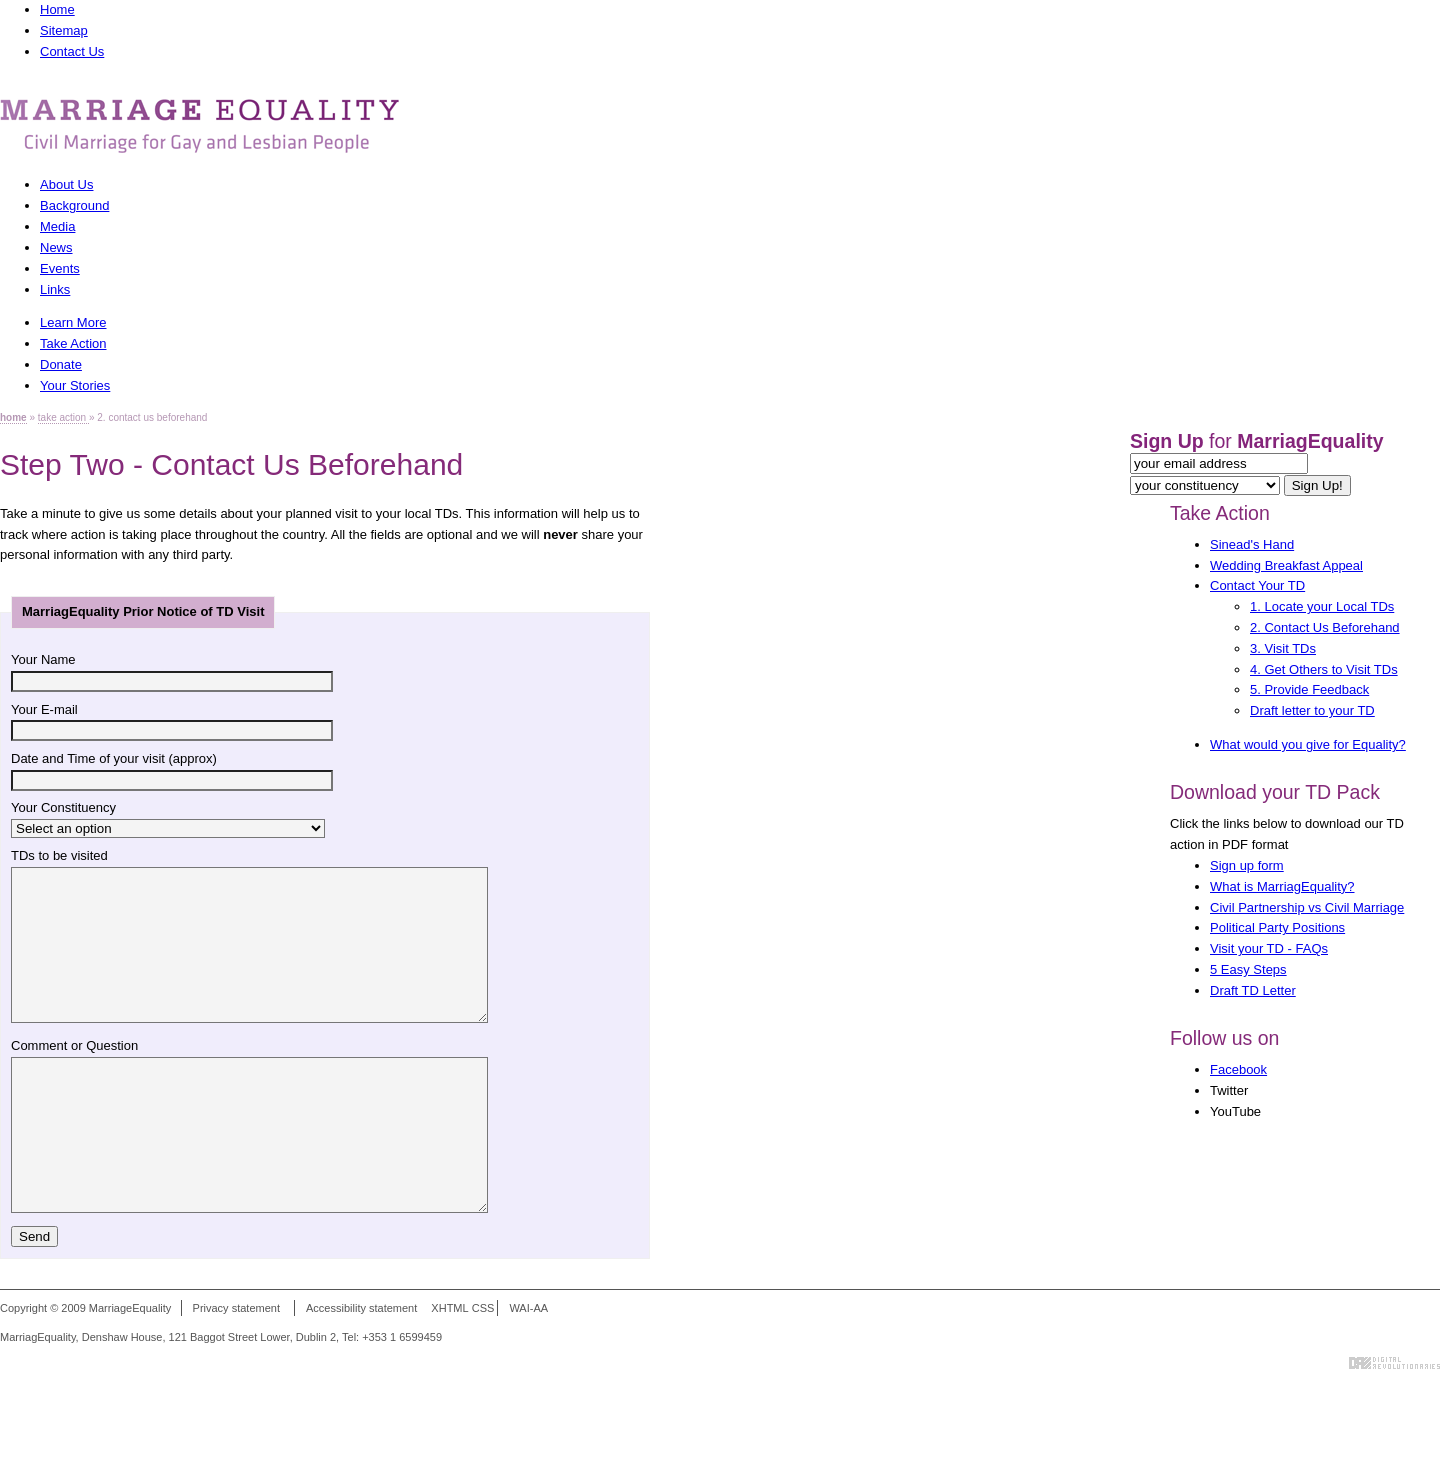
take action (63, 417)
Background (74, 205)
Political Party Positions (1277, 927)
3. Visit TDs (1283, 648)
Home (57, 9)
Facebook (1238, 1069)
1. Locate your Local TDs (1322, 606)
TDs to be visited (59, 855)
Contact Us (72, 51)
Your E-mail (44, 709)
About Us (66, 184)
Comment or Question (74, 1075)
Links (55, 289)
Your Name (43, 659)
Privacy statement (236, 1368)
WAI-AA (528, 1368)
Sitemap (64, 30)
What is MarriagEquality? (1282, 886)
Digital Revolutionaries (1394, 1423)
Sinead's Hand (1252, 544)
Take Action (1220, 513)
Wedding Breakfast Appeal (1286, 565)
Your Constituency (63, 807)
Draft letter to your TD (1312, 710)
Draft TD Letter (1253, 990)
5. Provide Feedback (1309, 689)
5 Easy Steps (1248, 969)
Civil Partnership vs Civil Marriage (1307, 907)
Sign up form (1247, 865)
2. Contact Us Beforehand (1325, 627)
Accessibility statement (361, 1368)
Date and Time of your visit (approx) (114, 758)
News (56, 247)
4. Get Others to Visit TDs (1324, 669)
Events (60, 268)
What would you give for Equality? (1308, 744)
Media (57, 226)
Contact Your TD (1257, 585)
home (13, 417)
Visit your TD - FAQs (1269, 948)
